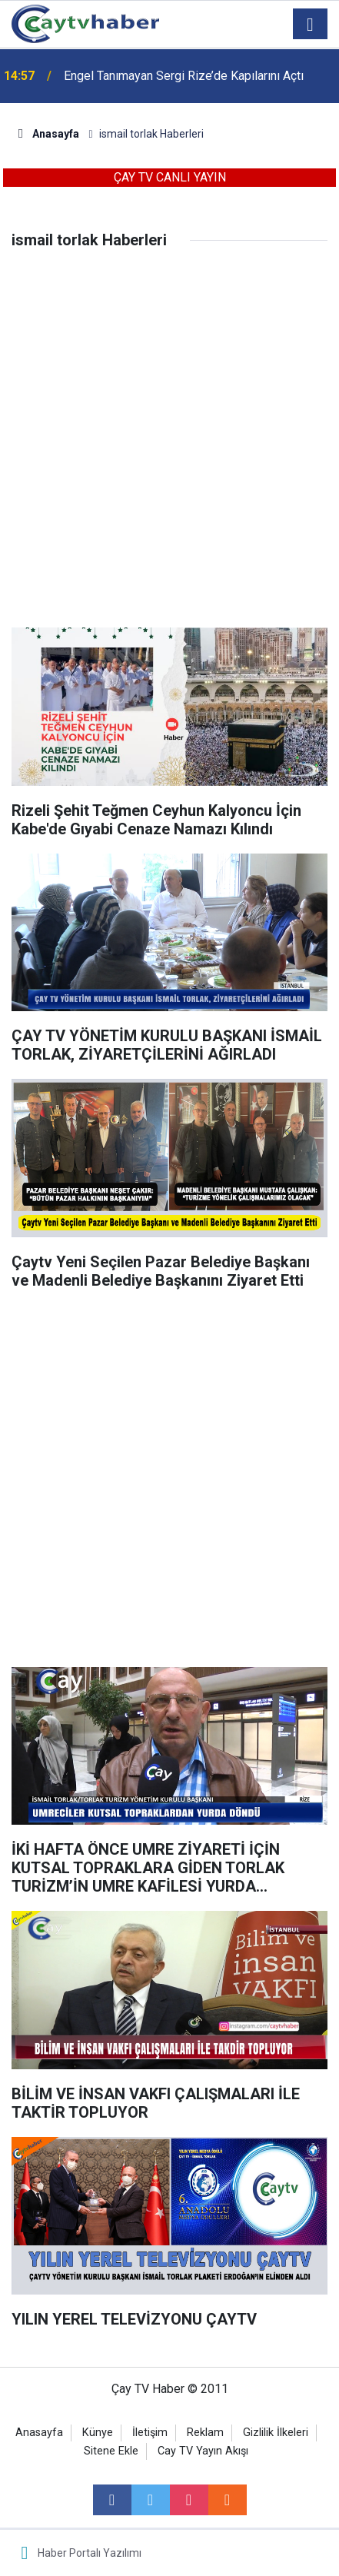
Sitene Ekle (111, 2451)
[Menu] (310, 24)
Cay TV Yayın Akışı (203, 2451)
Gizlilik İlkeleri (275, 2432)
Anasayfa (39, 2432)
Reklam (205, 2432)
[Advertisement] (169, 450)
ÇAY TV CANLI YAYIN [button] (170, 177)
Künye (97, 2432)
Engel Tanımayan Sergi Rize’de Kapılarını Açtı (184, 75)
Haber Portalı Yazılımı (89, 2553)
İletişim (150, 2432)
